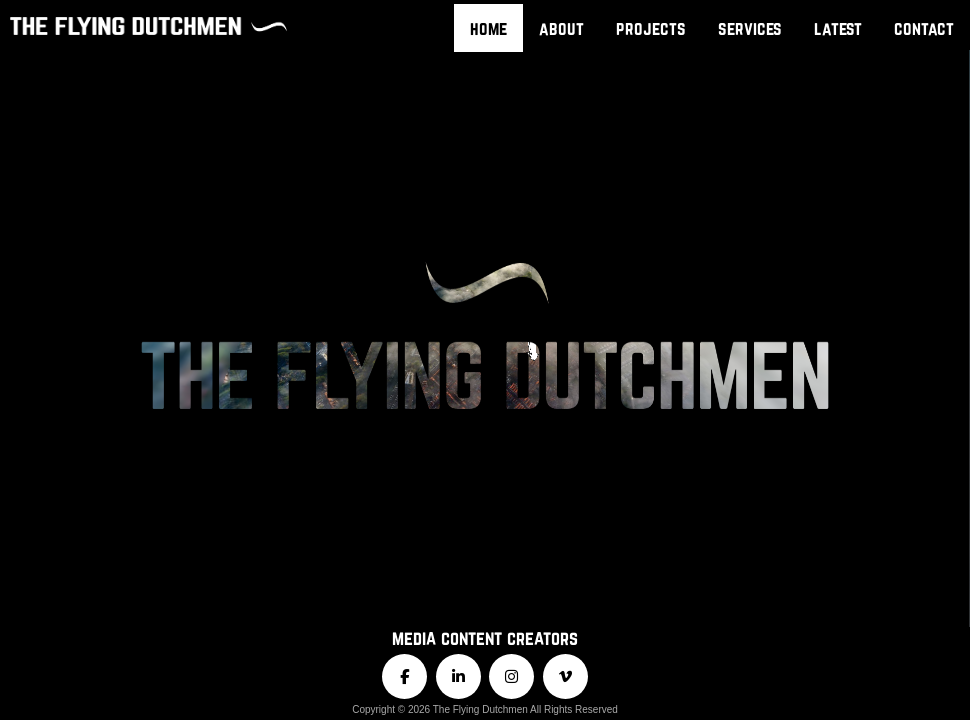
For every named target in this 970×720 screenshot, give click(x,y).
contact (924, 28)
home (488, 28)
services (750, 28)
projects (651, 28)
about (561, 28)
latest (838, 28)
